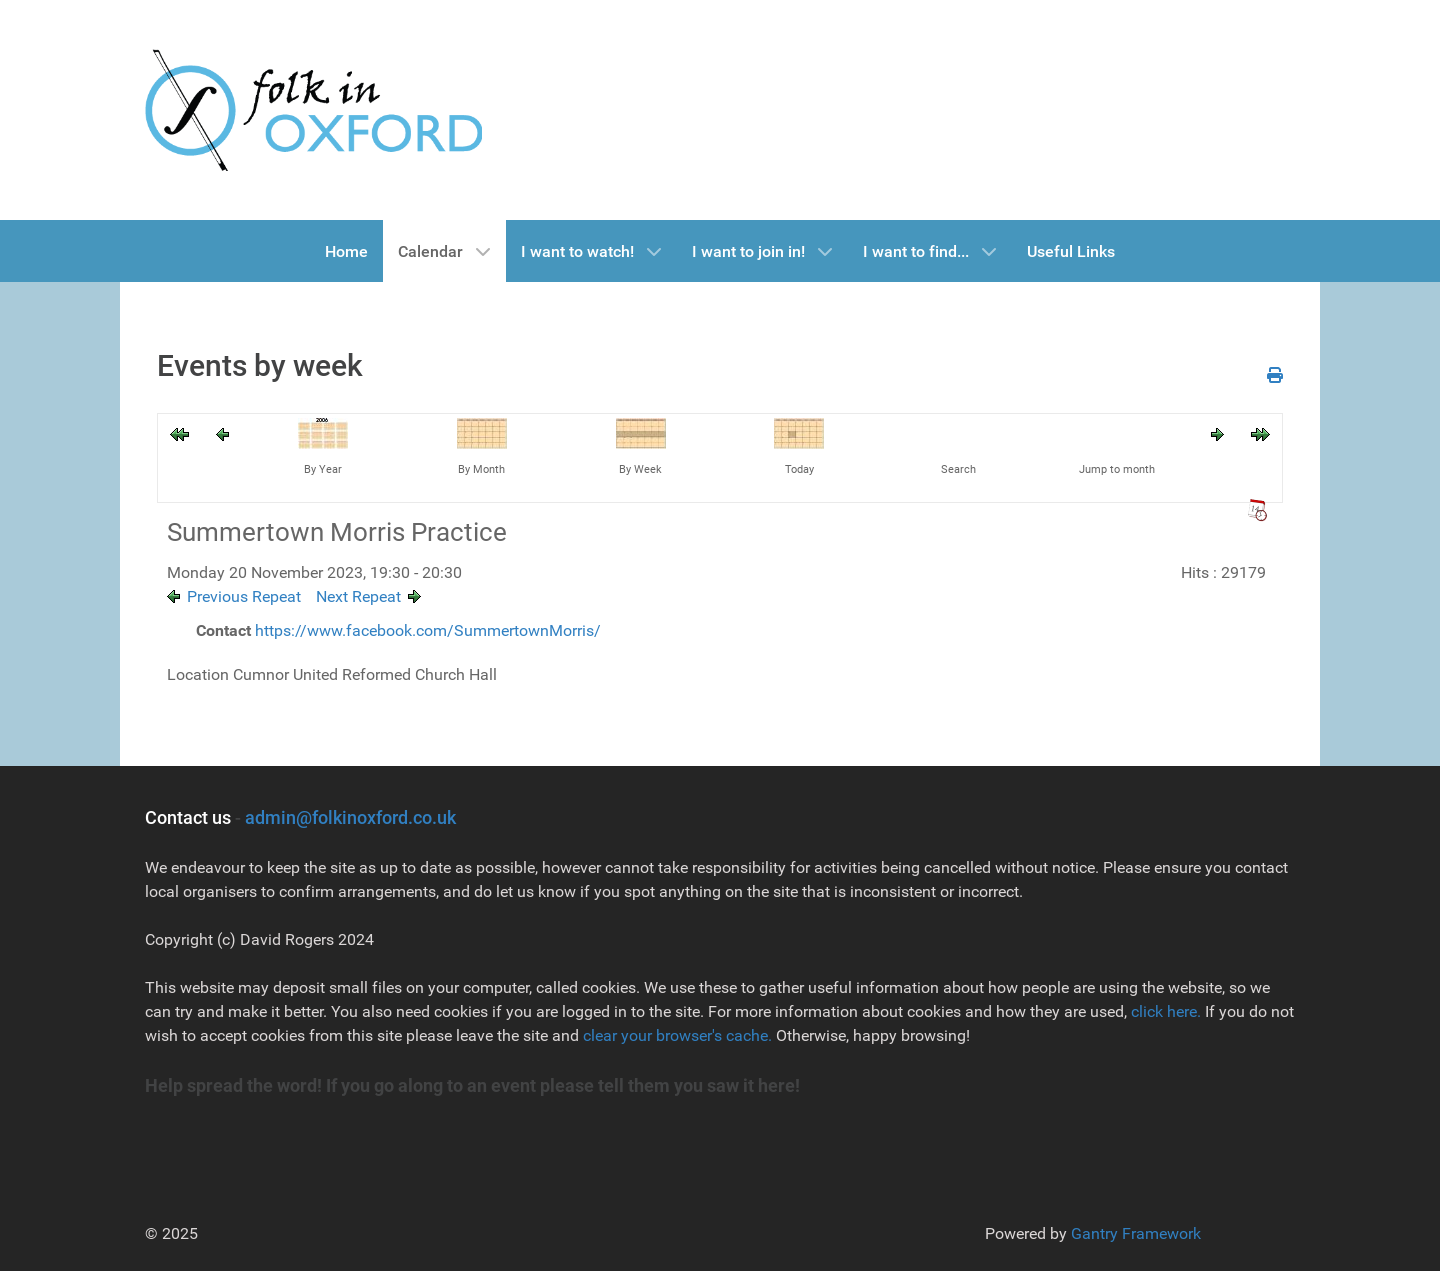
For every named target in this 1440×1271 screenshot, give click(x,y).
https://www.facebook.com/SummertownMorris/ (428, 630)
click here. (1166, 1011)
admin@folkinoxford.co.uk (350, 817)
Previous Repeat (244, 596)
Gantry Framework (1136, 1233)
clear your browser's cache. (675, 1035)
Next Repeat (358, 596)
